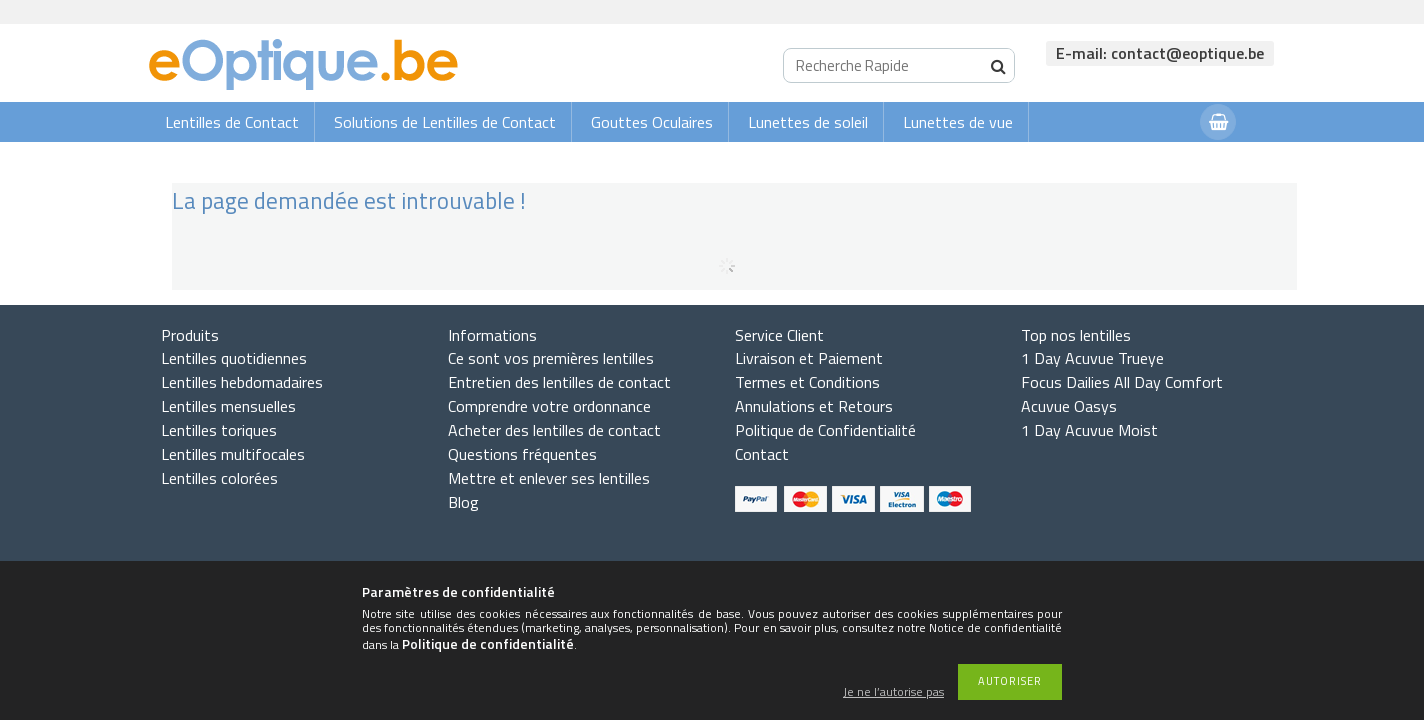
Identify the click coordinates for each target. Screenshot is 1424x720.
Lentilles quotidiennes (234, 358)
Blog (463, 502)
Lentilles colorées (219, 478)
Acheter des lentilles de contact (554, 430)
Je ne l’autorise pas (893, 692)
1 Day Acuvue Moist (1089, 430)
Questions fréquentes (522, 454)
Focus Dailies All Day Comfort (1122, 382)
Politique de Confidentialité (825, 430)
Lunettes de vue (958, 122)
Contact (762, 454)
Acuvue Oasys (1069, 406)
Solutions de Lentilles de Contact (445, 122)
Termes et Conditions (807, 382)
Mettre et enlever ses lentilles (549, 478)
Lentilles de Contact (232, 122)
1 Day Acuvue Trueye (1092, 358)
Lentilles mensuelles (228, 406)
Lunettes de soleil (808, 122)
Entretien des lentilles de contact (559, 382)
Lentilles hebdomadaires (242, 382)
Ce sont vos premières (551, 358)
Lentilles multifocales (233, 454)
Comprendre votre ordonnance (549, 406)
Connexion (1145, 161)
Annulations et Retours (814, 406)
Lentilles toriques (219, 430)
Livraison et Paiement (809, 358)
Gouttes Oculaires (652, 122)
